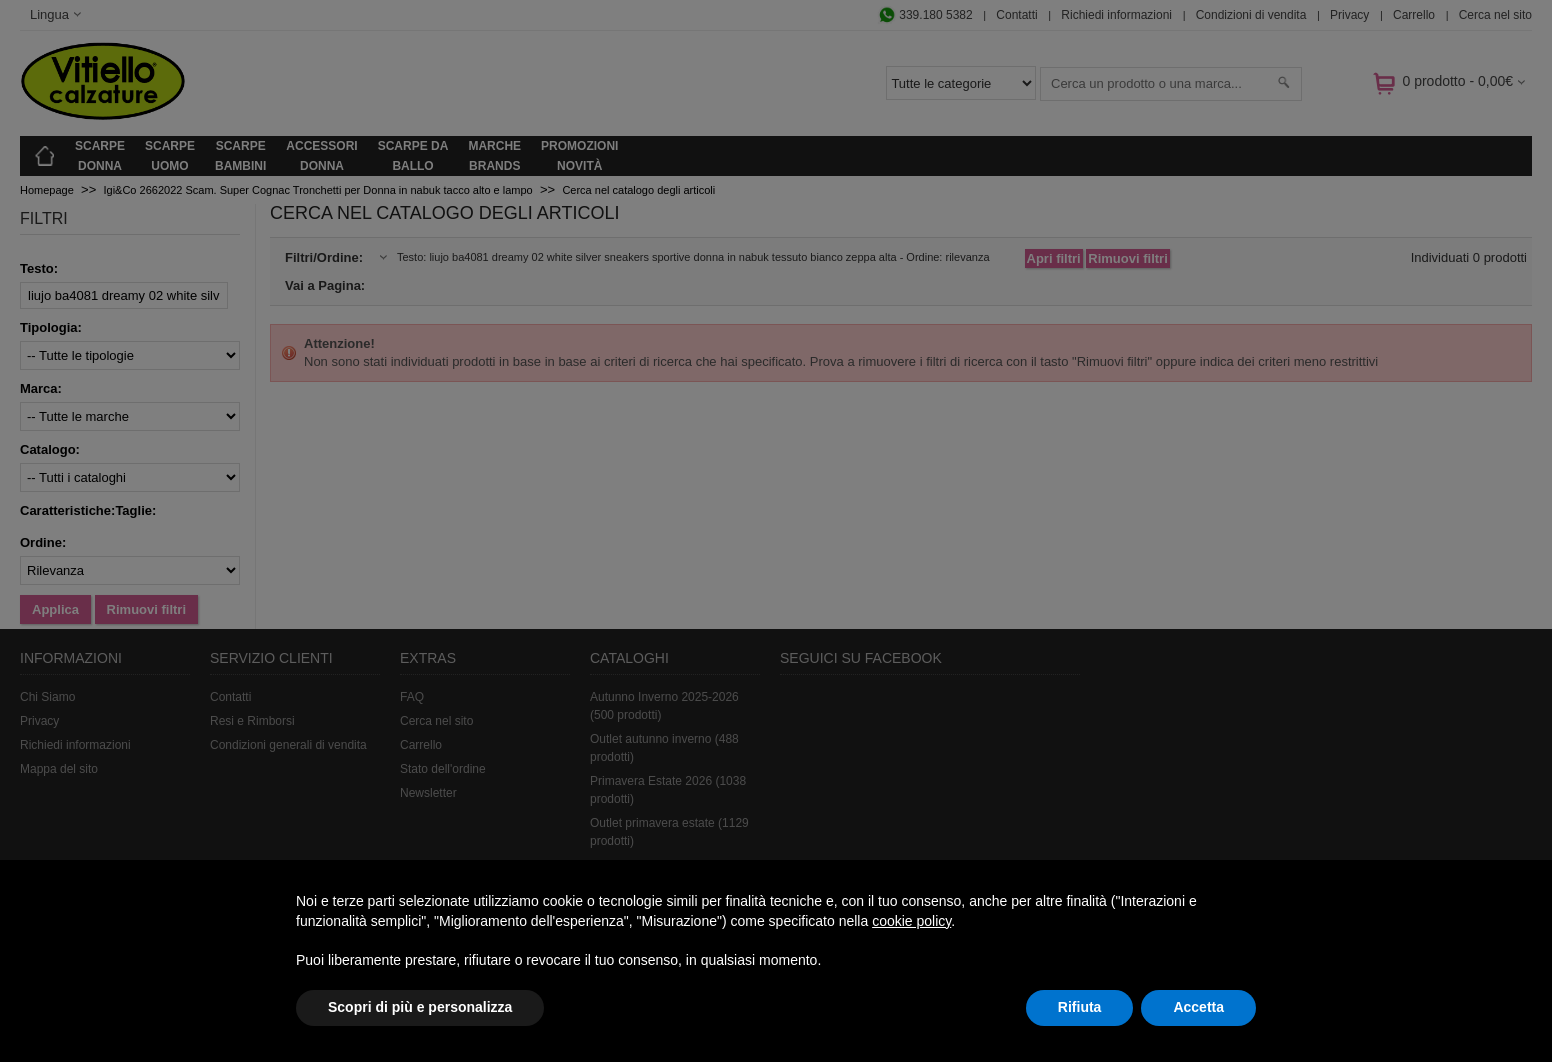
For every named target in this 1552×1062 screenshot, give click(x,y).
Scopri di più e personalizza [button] (420, 1007)
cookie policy (911, 921)
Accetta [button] (1198, 1007)
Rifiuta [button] (1080, 1007)
